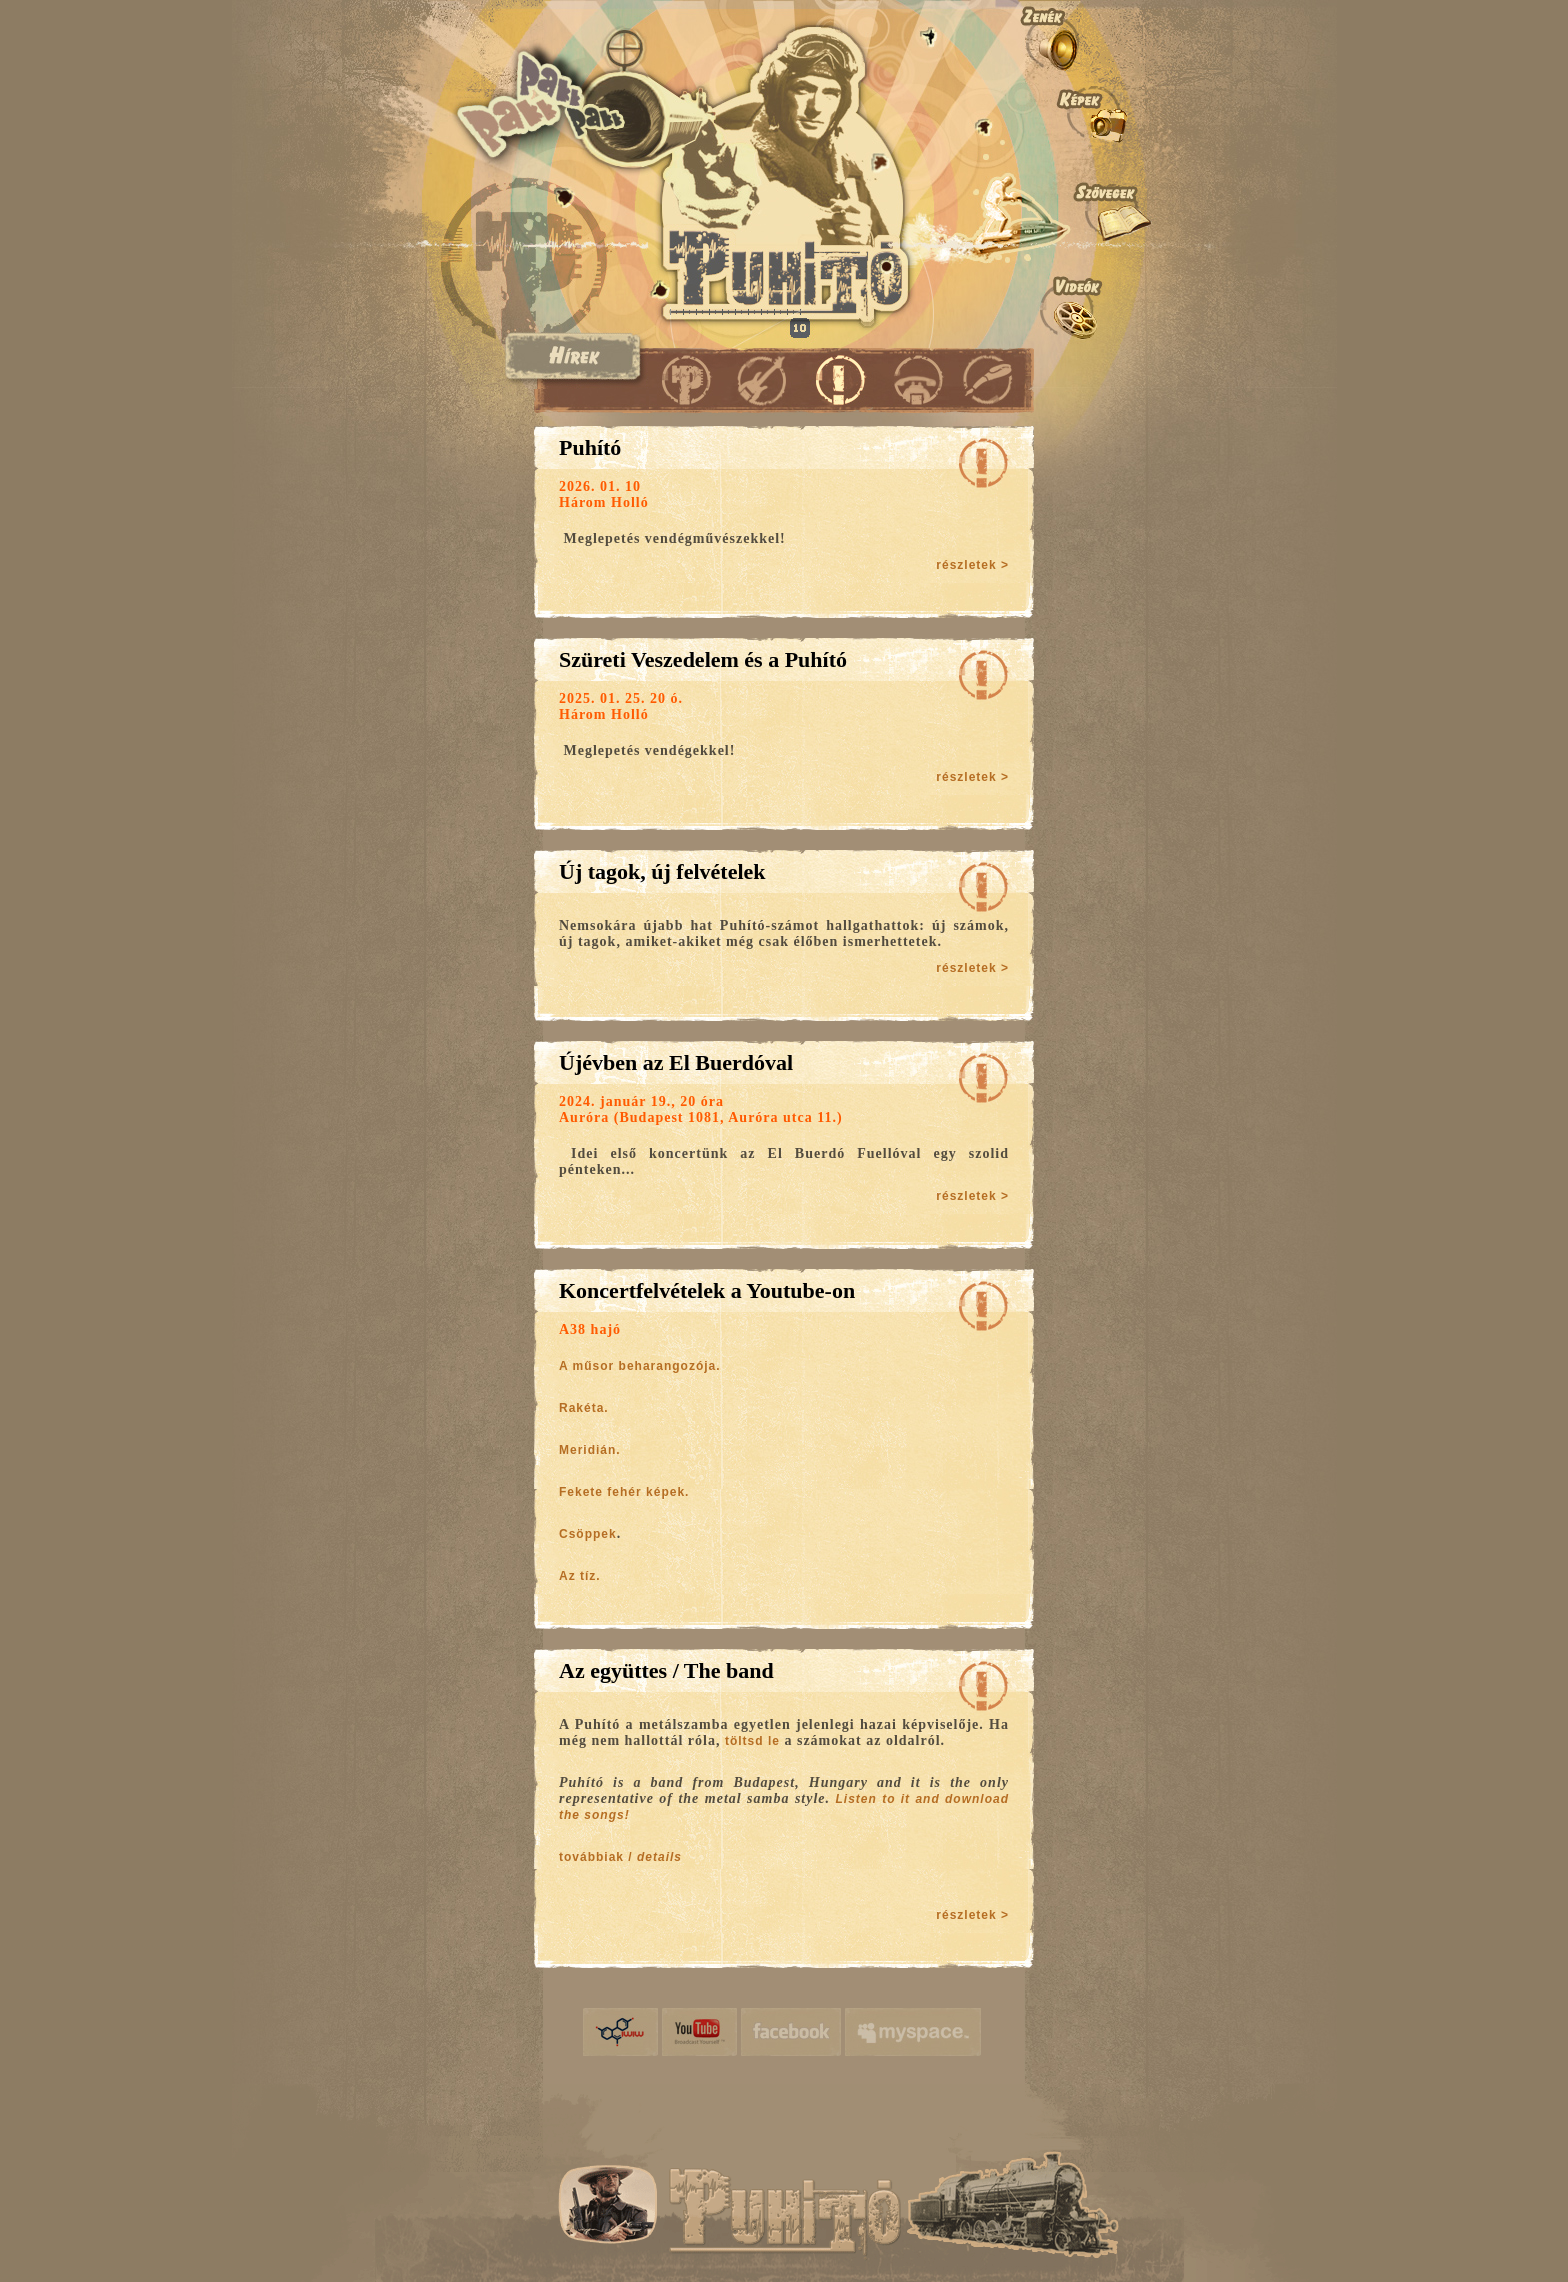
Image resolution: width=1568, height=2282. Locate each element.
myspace (913, 2032)
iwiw (620, 2032)
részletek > (972, 565)
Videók (1084, 307)
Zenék (1084, 37)
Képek (1084, 112)
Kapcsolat (911, 379)
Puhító (686, 379)
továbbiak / (620, 1857)
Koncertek (761, 379)
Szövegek (1084, 211)
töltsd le (752, 1741)
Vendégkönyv (986, 379)
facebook (791, 2032)
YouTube (699, 2032)
